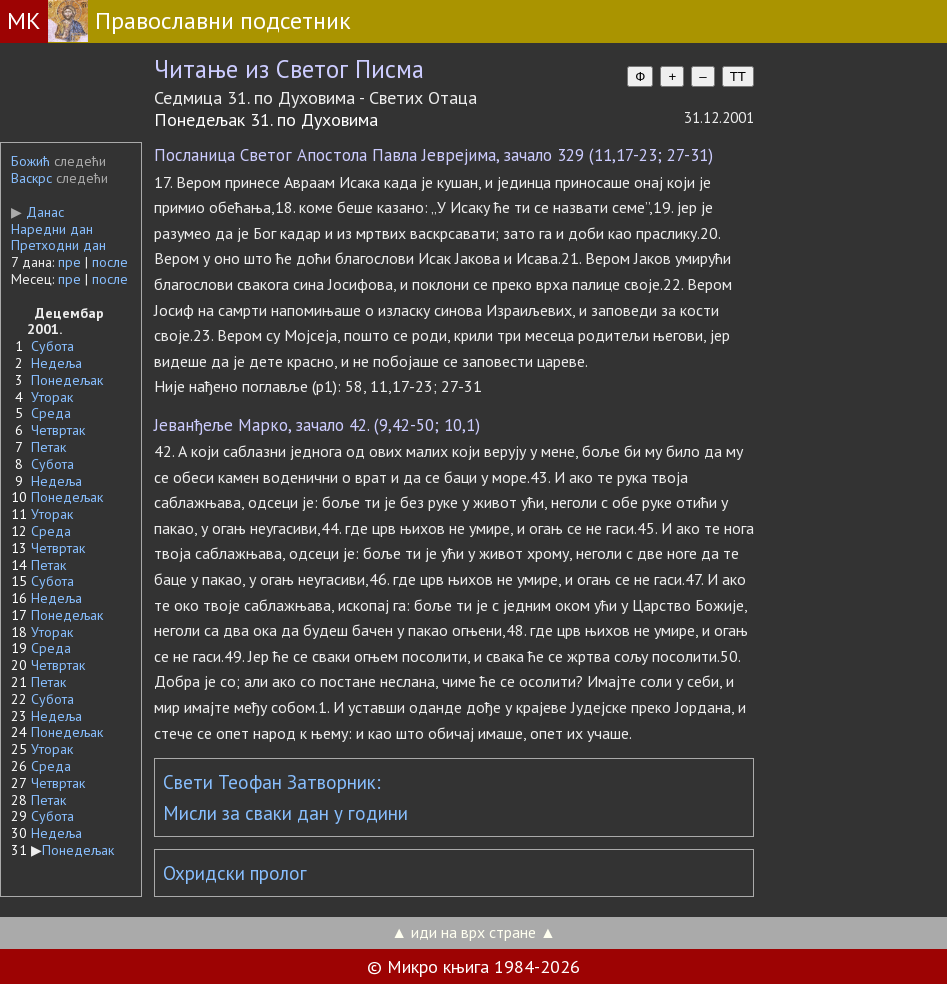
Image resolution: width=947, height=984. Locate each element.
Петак (48, 447)
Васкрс (31, 178)
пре (69, 262)
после (110, 262)
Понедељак (67, 380)
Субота (52, 346)
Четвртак (58, 430)
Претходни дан (58, 245)
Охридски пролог (235, 873)
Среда (51, 413)
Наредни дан (52, 229)
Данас (37, 212)
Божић (30, 161)
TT (738, 76)
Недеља (56, 363)
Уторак (52, 397)
